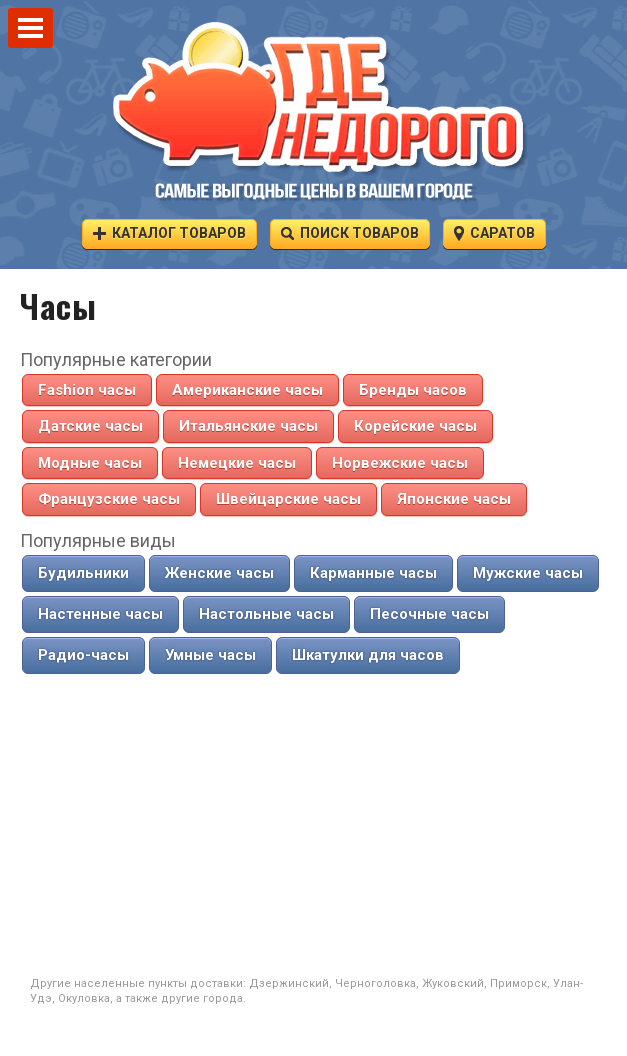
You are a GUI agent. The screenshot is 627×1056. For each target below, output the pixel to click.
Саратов (494, 232)
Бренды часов (413, 390)
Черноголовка (375, 983)
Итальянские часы (248, 426)
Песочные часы (429, 614)
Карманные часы (373, 573)
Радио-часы (83, 655)
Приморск (518, 983)
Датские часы (90, 426)
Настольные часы (266, 614)
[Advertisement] (314, 826)
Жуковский (453, 983)
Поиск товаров (350, 232)
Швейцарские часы (288, 499)
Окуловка (84, 998)
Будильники (83, 573)
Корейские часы (415, 426)
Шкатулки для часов (368, 655)
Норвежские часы (400, 463)
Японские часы (454, 499)
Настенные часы (100, 614)
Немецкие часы (237, 463)
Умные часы (210, 655)
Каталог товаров (169, 232)
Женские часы (219, 573)
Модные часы (90, 463)
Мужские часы (528, 573)
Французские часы (109, 499)
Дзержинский (289, 983)
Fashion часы (87, 390)
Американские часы (247, 390)
